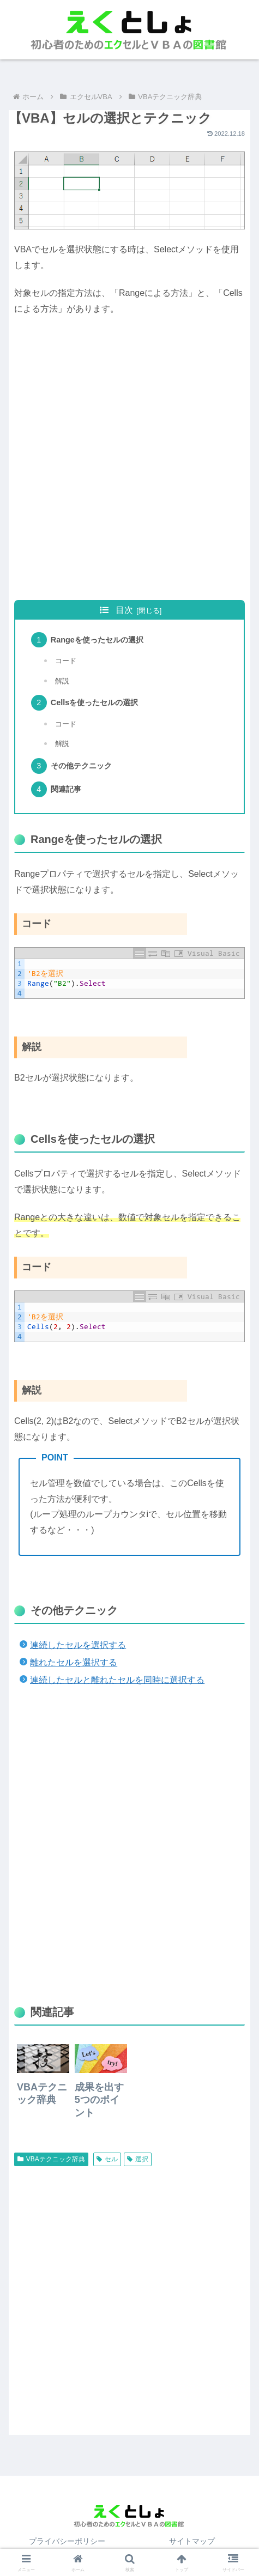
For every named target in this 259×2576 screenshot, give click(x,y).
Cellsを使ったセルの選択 (94, 702)
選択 (137, 2159)
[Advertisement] (129, 458)
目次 (124, 610)
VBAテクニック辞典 (51, 2159)
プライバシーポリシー (67, 2541)
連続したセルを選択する (78, 1645)
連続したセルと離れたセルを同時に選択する (117, 1679)
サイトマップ (192, 2541)
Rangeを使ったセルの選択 (97, 639)
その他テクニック (81, 765)
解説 (62, 681)
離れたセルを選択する (73, 1662)
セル (107, 2159)
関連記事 (66, 789)
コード (65, 661)
